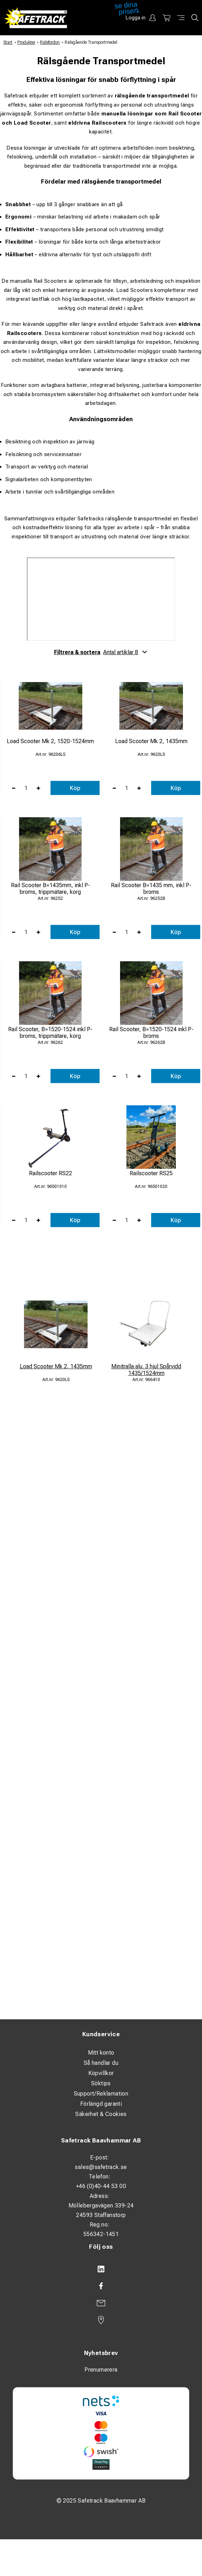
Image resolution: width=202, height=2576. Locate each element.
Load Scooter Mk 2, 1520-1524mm (50, 741)
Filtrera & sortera (101, 652)
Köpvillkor (101, 2073)
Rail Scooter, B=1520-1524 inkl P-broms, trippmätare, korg (50, 1032)
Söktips (101, 2083)
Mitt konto (101, 2052)
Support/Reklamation (101, 2093)
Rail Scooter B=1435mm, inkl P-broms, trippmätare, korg (50, 888)
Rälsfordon (50, 42)
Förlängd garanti (101, 2103)
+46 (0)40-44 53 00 (101, 2186)
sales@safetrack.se (101, 2167)
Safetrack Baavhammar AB (101, 2140)
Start (8, 42)
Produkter (26, 42)
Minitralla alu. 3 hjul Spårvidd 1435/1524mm (146, 1369)
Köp (75, 788)
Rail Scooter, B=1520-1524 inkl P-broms (151, 1032)
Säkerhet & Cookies (100, 2114)
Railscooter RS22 (50, 1173)
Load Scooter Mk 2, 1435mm (151, 741)
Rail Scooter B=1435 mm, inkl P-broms (151, 888)
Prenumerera (100, 2369)
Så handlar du (101, 2063)
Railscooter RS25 (151, 1173)
